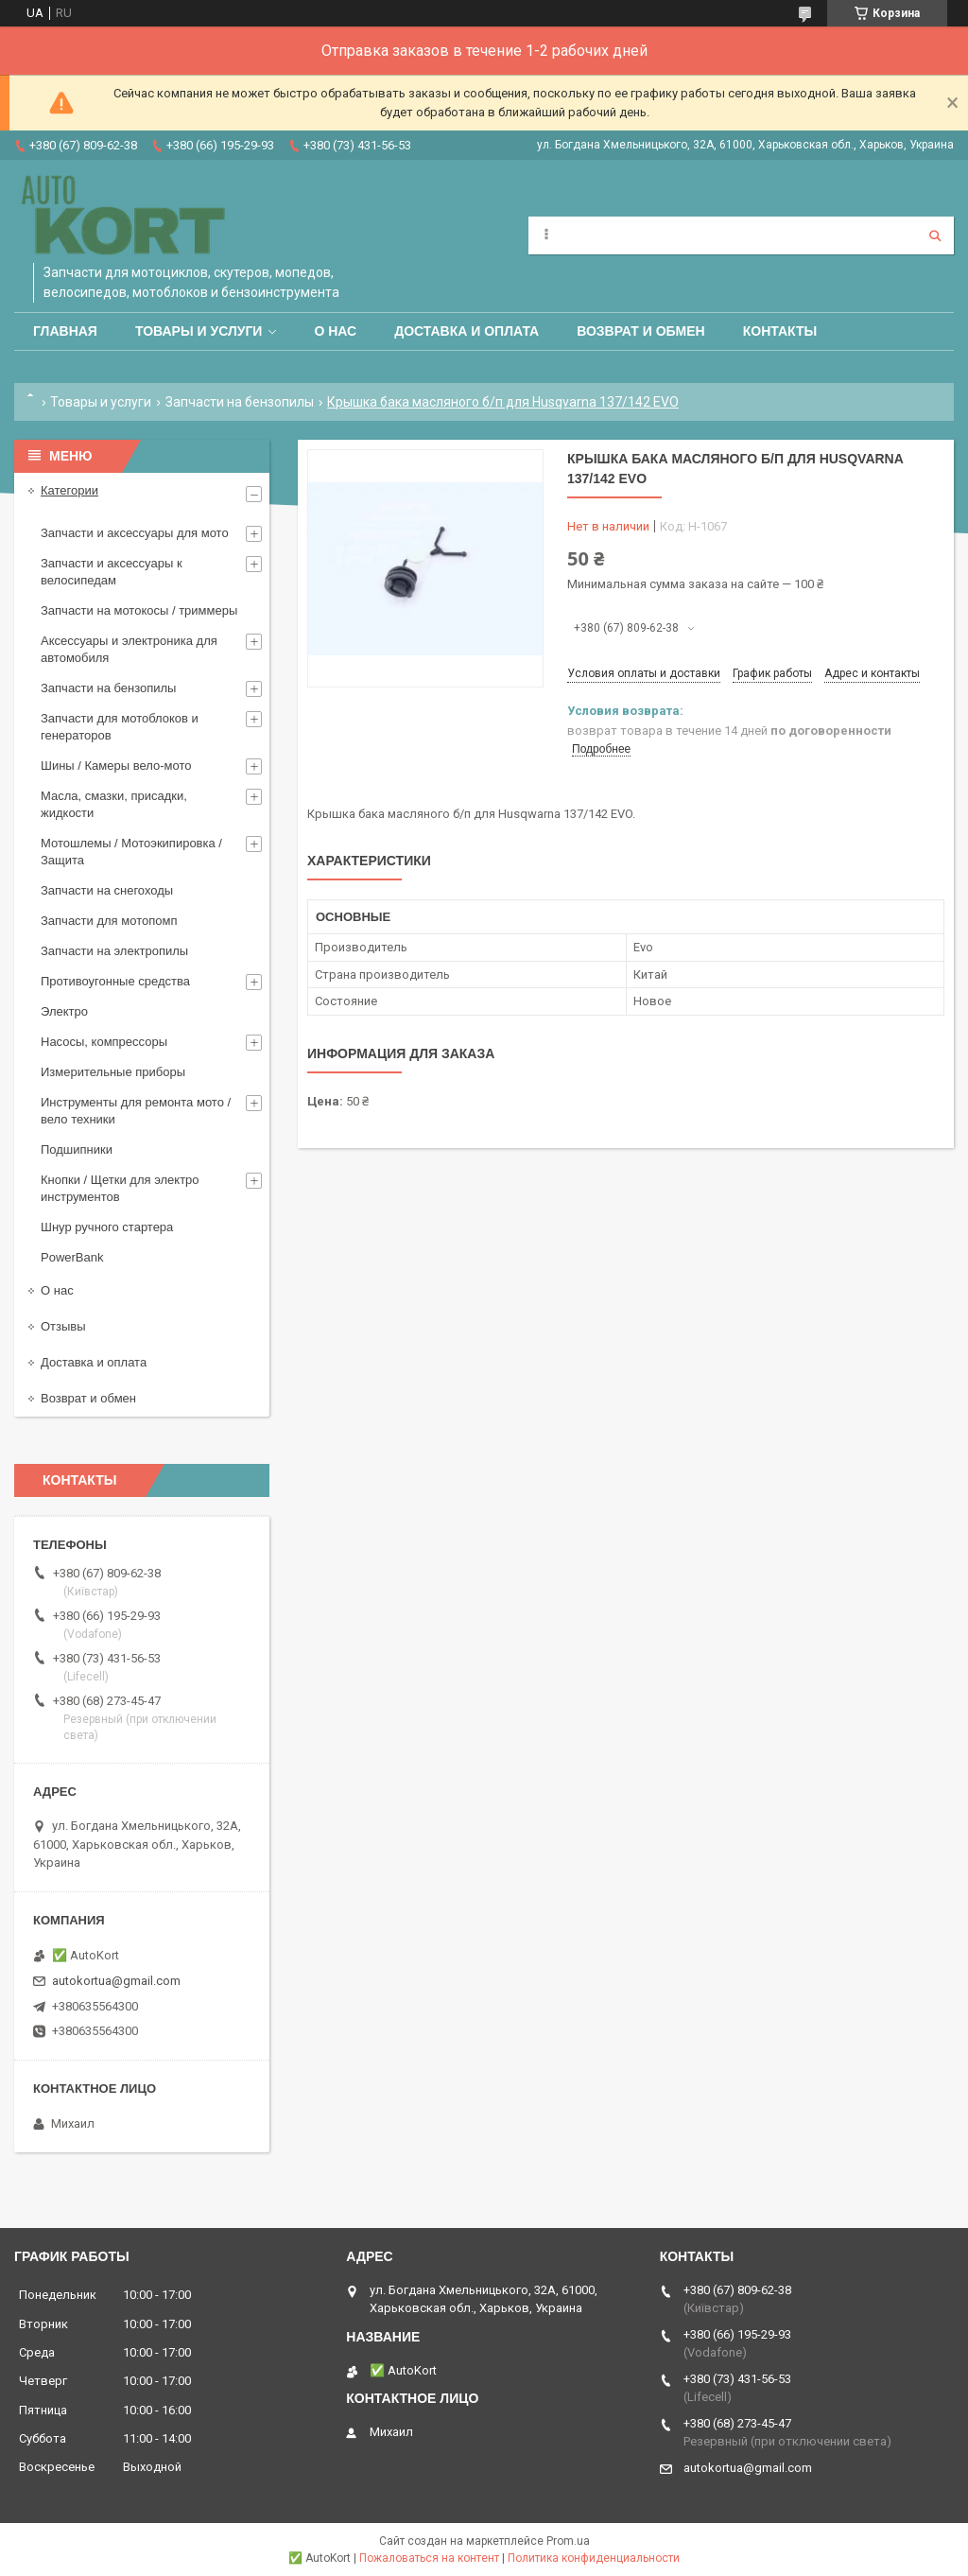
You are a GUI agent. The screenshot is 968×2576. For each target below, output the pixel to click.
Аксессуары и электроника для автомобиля (129, 649)
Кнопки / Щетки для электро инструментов (120, 1188)
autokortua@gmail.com (116, 1981)
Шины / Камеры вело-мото (116, 765)
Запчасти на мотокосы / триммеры (139, 610)
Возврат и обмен (641, 331)
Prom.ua (568, 2541)
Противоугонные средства (115, 981)
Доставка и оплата (466, 331)
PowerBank (72, 1257)
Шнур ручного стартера (107, 1227)
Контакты (780, 331)
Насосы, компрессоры (104, 1042)
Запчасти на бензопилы (239, 401)
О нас (335, 331)
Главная (65, 331)
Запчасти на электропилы (114, 951)
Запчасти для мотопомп (109, 921)
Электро (64, 1011)
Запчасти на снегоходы (107, 890)
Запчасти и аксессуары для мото (135, 533)
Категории (69, 490)
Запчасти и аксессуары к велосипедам (111, 571)
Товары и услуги (199, 331)
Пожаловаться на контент (429, 2558)
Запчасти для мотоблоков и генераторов (120, 726)
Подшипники (76, 1149)
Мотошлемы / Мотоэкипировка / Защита (131, 851)
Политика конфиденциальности (594, 2558)
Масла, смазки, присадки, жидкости (114, 804)
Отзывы (63, 1326)
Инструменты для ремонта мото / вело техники (136, 1110)
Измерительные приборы (113, 1072)
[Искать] (935, 235)
